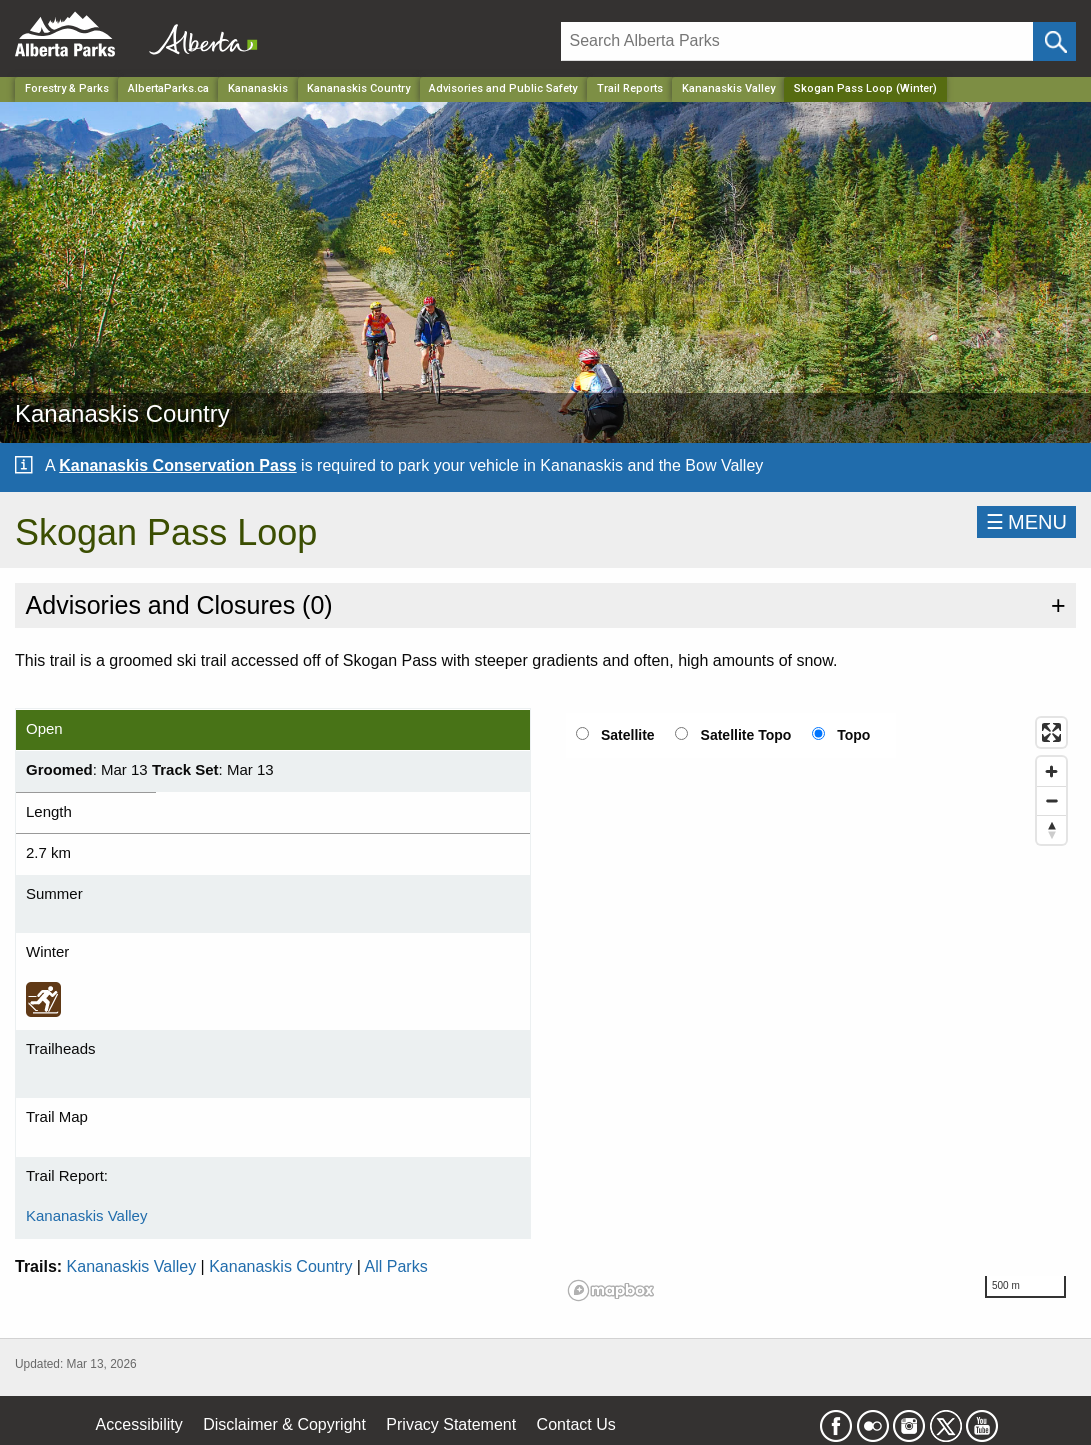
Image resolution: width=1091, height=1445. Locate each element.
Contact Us (576, 1424)
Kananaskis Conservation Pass (177, 465)
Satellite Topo (746, 735)
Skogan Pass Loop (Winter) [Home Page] (865, 88)
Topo (853, 735)
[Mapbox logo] (611, 1290)
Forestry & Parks (67, 88)
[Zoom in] (1051, 771)
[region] (819, 1008)
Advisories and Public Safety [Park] (503, 88)
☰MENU (1026, 522)
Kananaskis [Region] (258, 88)
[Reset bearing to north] (1051, 829)
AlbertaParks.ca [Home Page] (168, 88)
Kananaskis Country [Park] (358, 88)
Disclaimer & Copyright (284, 1424)
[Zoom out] (1051, 800)
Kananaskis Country (280, 1266)
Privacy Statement (451, 1424)
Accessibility (139, 1424)
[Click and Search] (1054, 41)
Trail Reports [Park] (630, 88)
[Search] (797, 41)
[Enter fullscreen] (1051, 732)
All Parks (396, 1266)
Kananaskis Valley (728, 88)
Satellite (628, 735)
